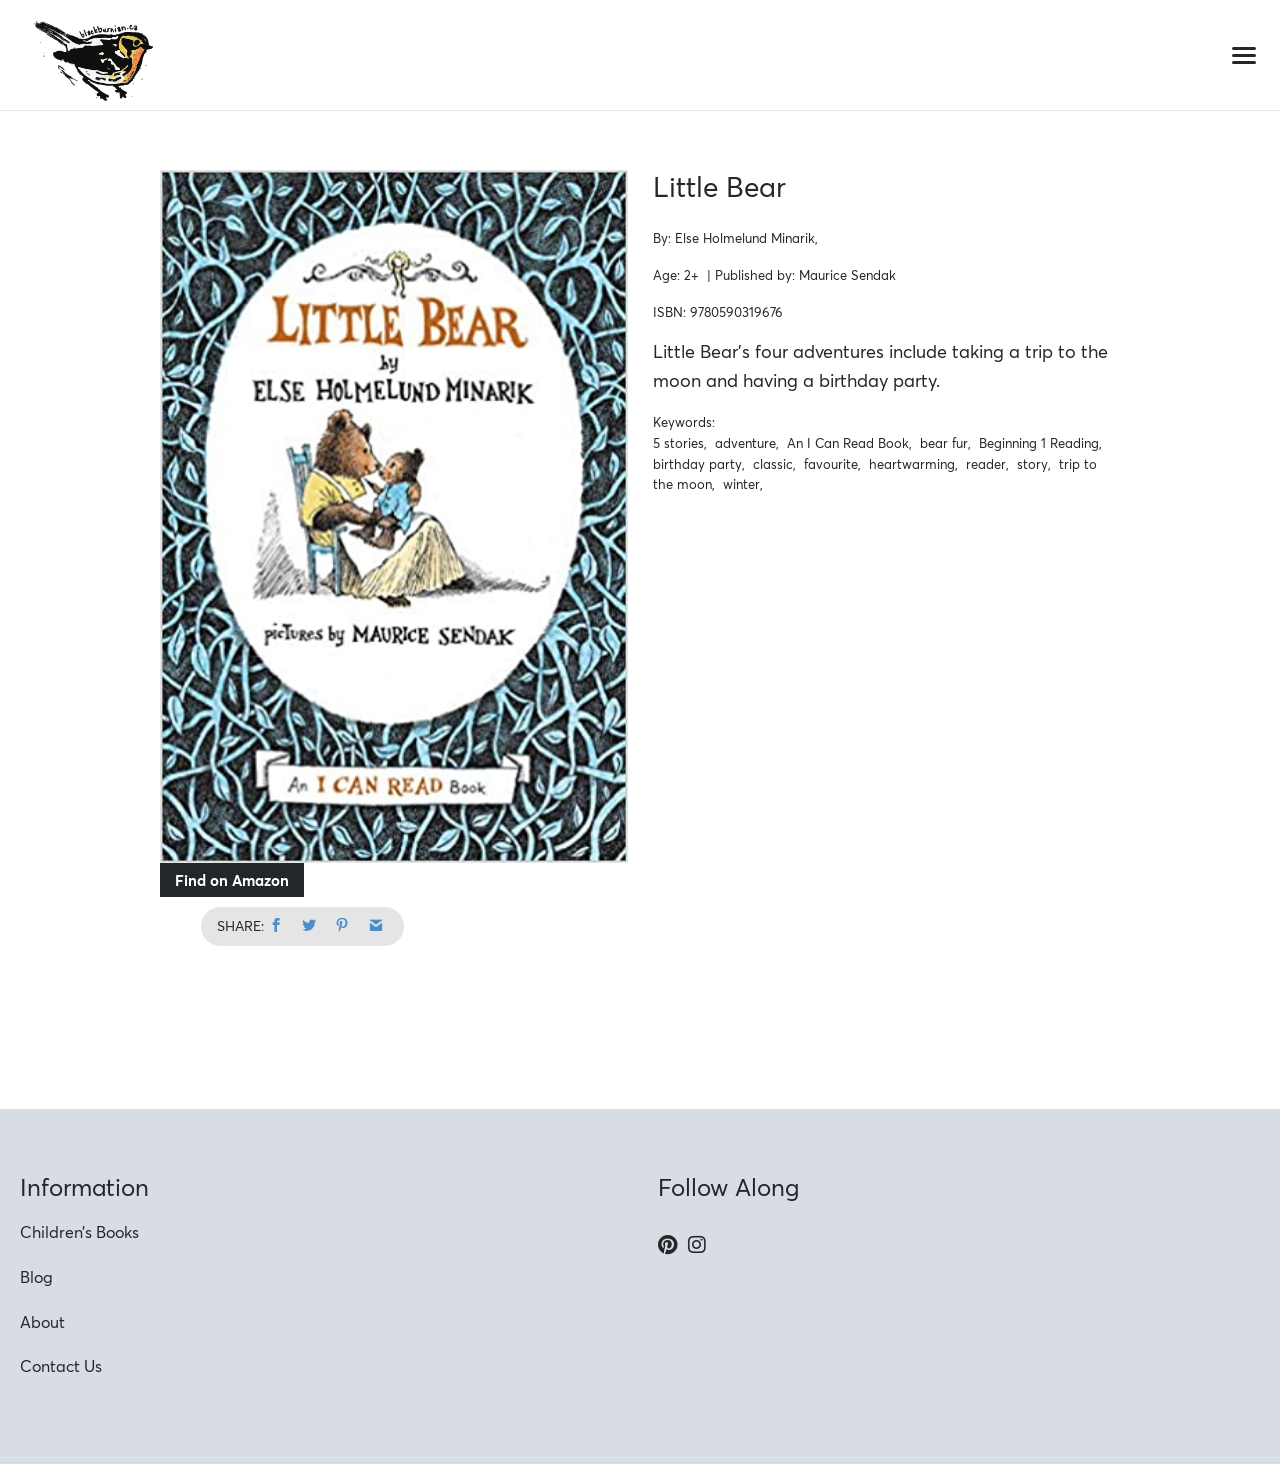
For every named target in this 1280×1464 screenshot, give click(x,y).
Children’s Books (79, 1232)
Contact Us (61, 1366)
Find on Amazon (232, 880)
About (42, 1322)
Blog (36, 1277)
